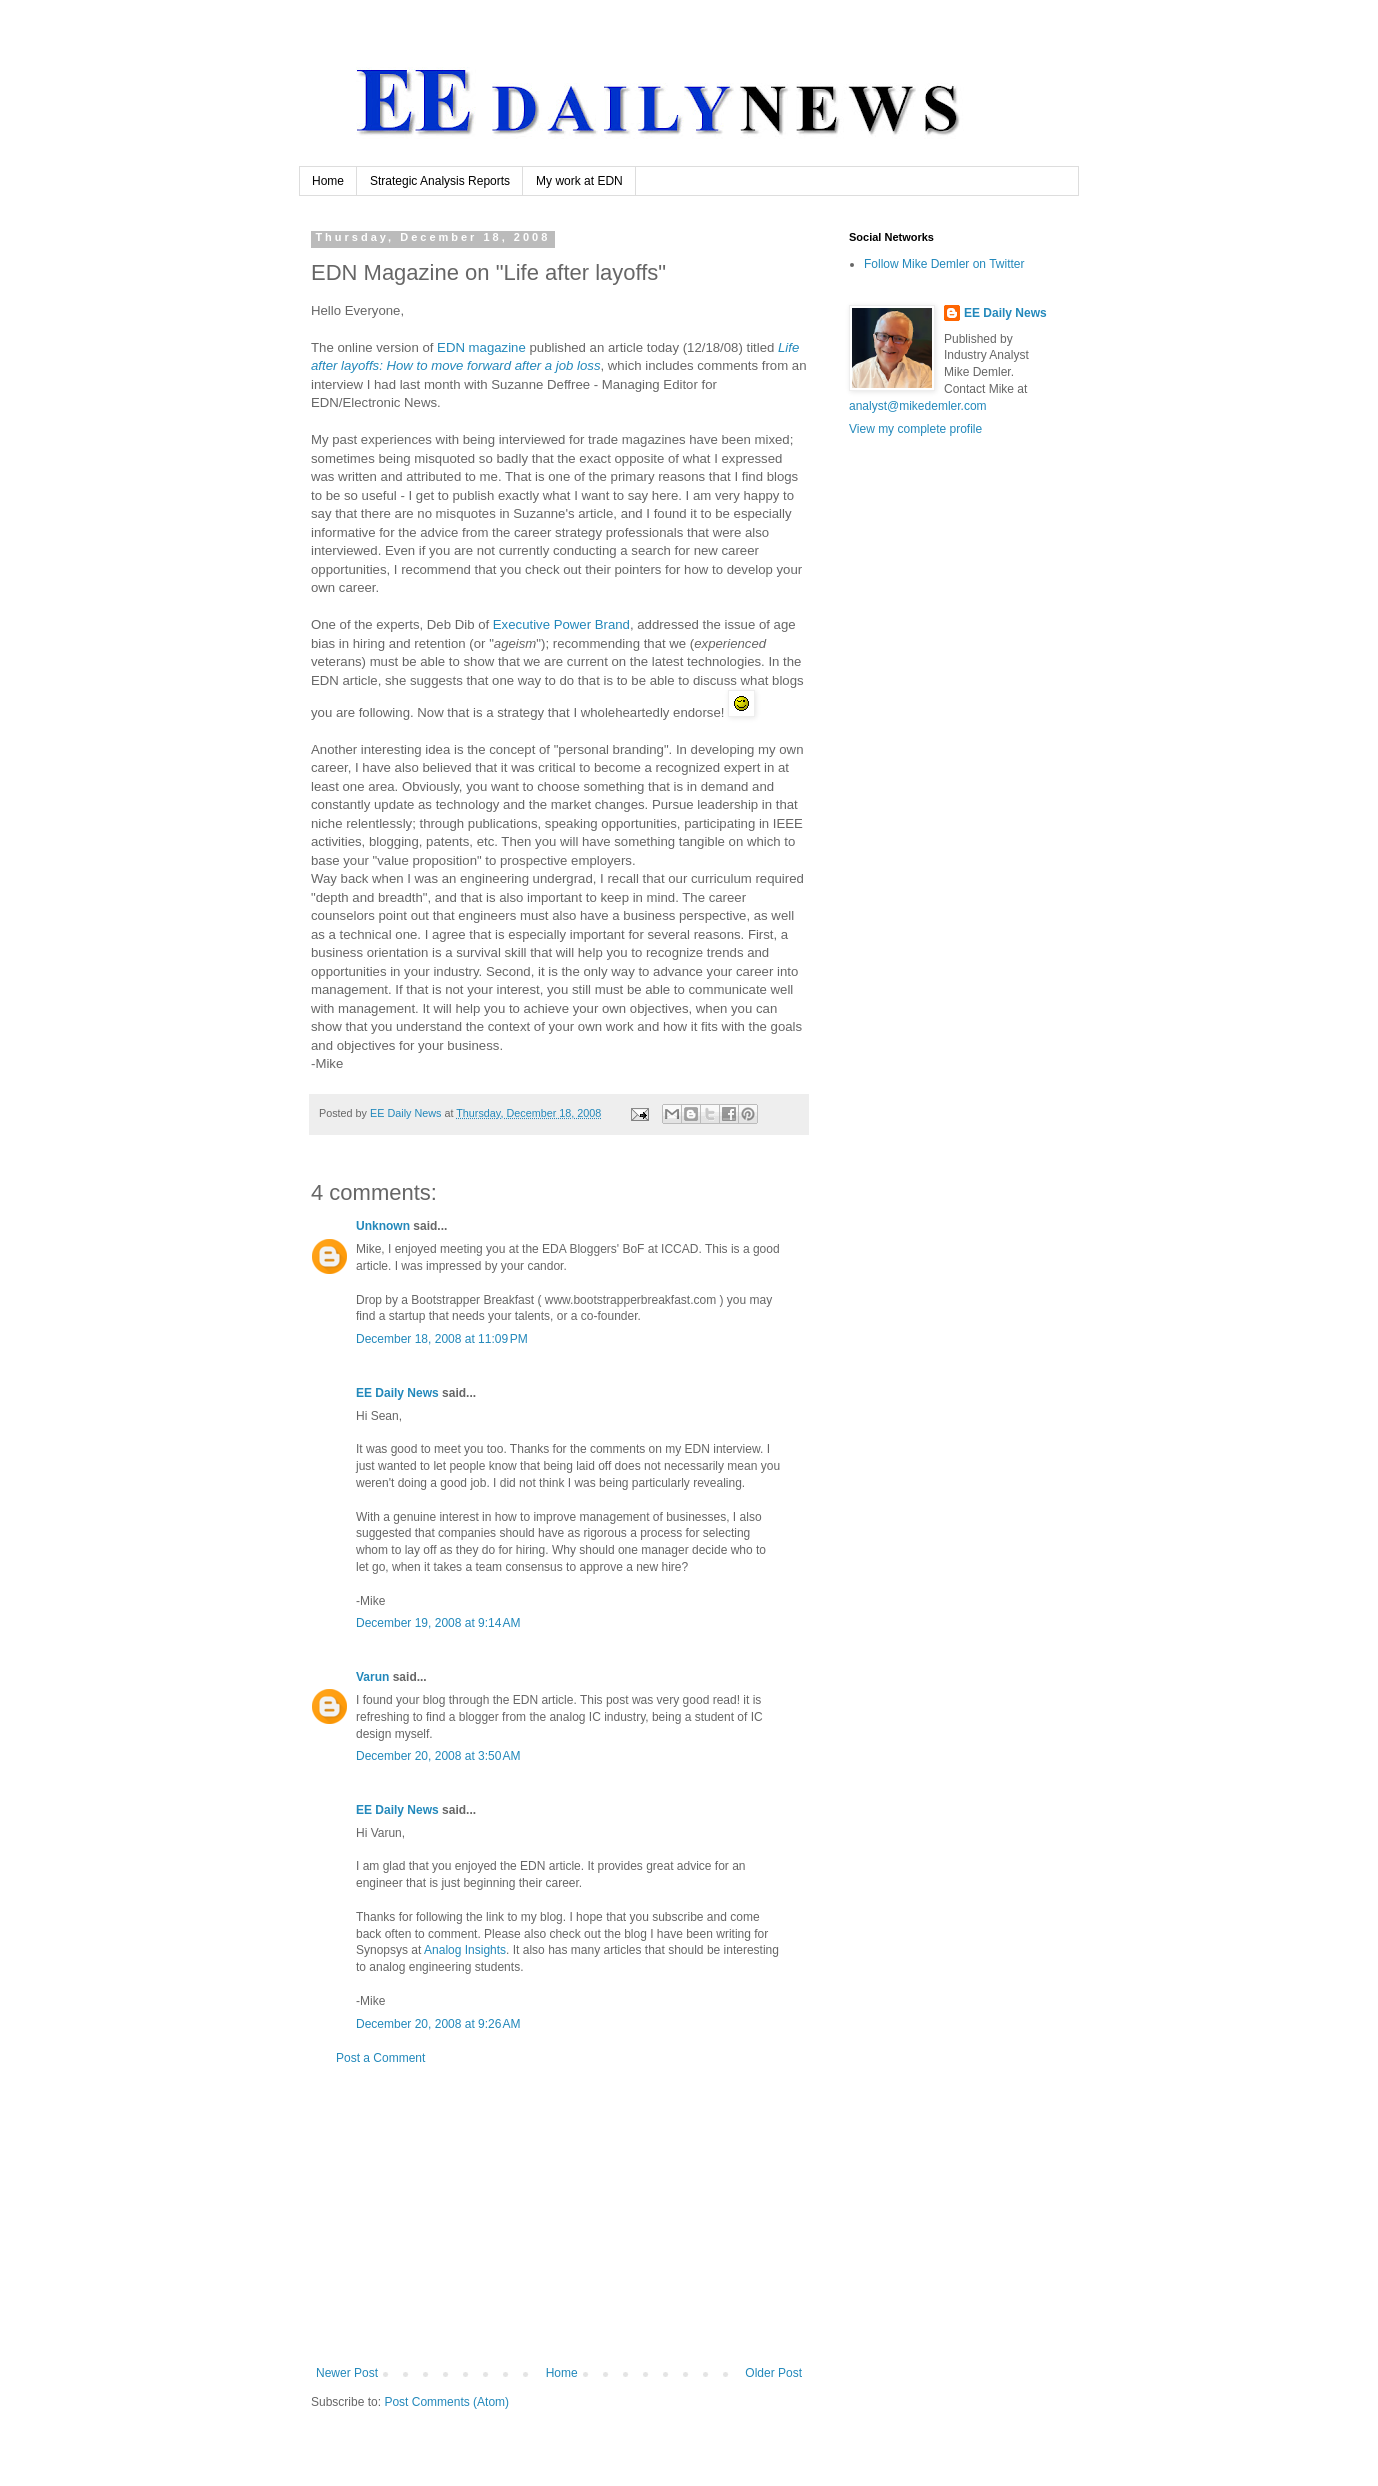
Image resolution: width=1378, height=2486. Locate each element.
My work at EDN (579, 181)
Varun (372, 1677)
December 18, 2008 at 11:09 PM (442, 1339)
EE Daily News (397, 1393)
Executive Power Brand (561, 624)
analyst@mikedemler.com (918, 406)
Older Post (773, 2373)
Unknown (383, 1226)
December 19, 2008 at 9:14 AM (438, 1623)
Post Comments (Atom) (446, 2402)
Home (328, 181)
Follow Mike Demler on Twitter (944, 264)
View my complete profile (915, 429)
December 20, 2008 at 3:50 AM (438, 1756)
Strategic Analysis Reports (440, 181)
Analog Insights (465, 1950)
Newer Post (347, 2373)
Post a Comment (380, 2058)
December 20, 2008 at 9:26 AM (438, 2024)
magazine (481, 347)
